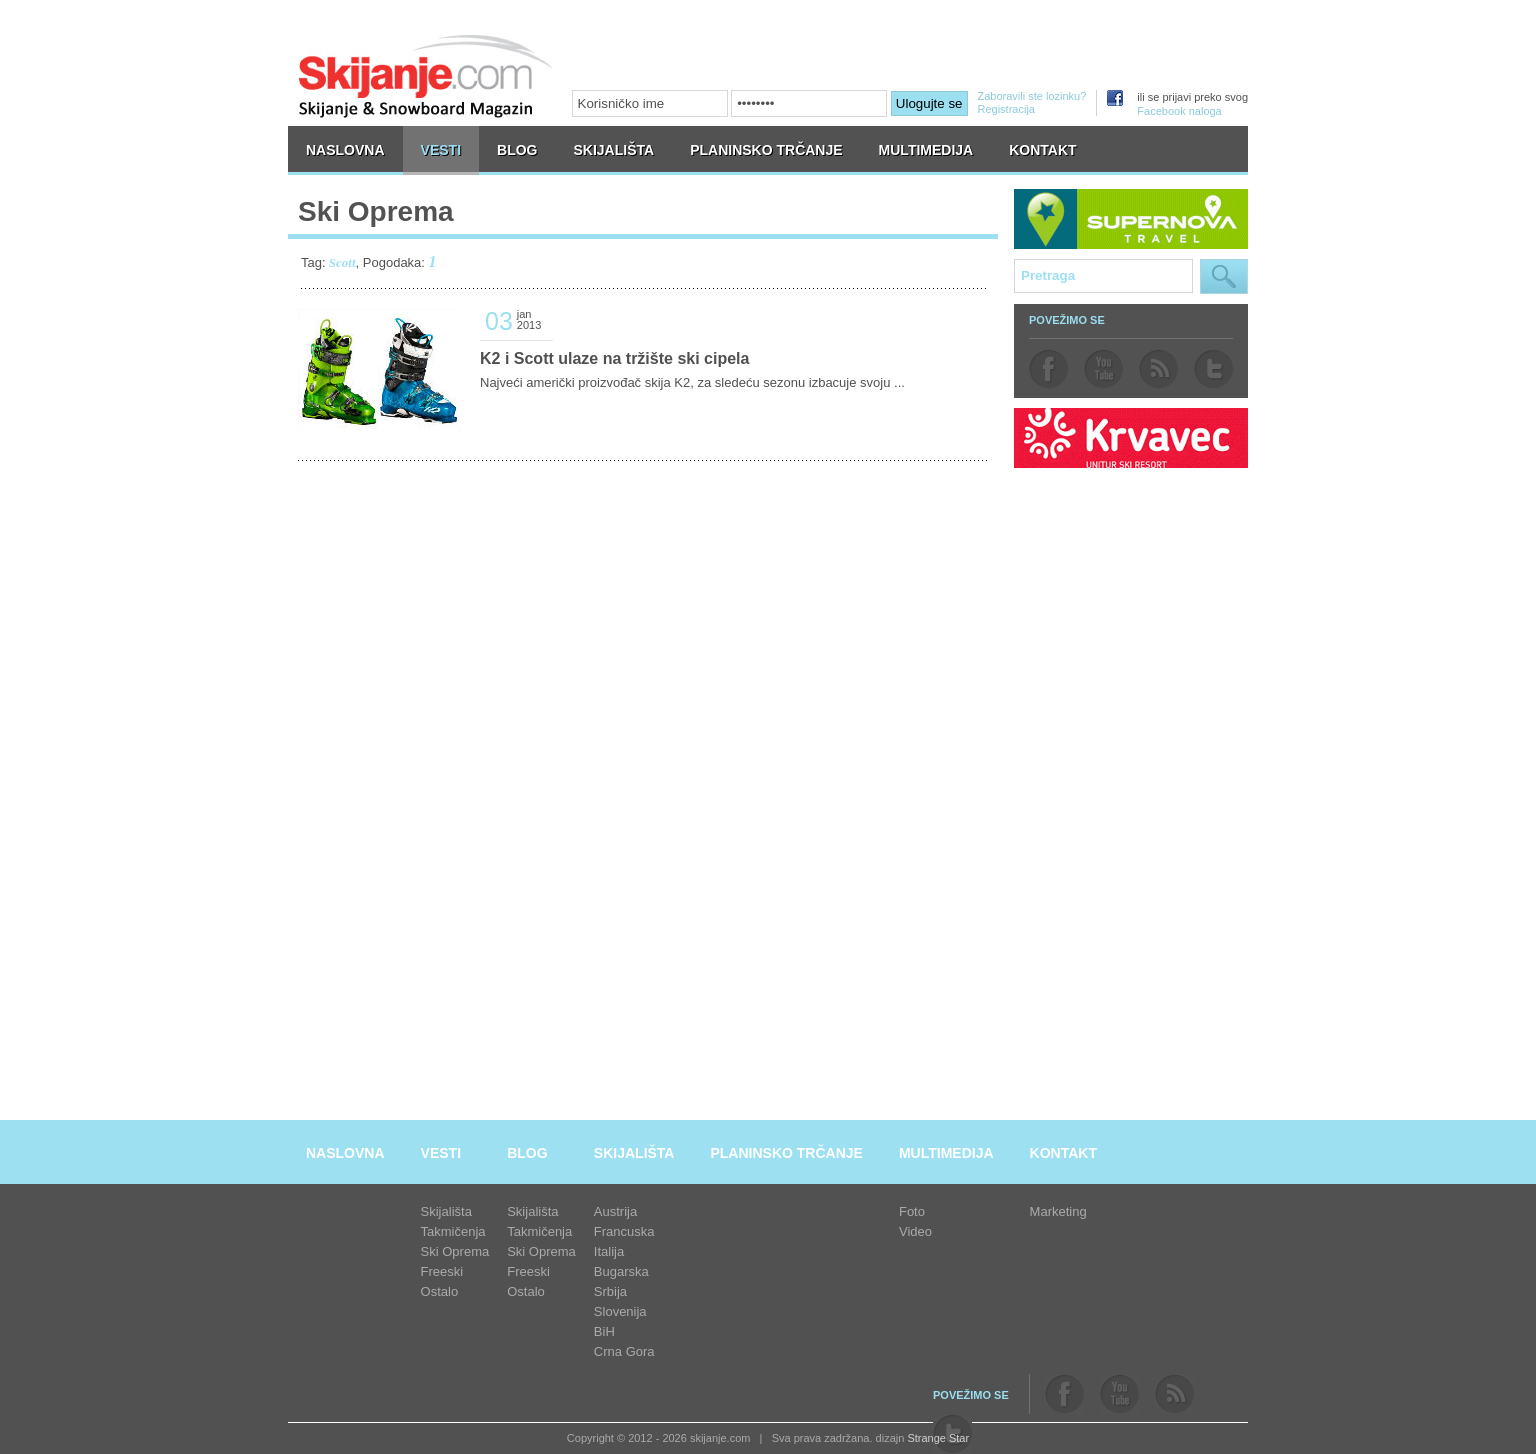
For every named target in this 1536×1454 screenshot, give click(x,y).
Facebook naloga (1179, 111)
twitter (1213, 369)
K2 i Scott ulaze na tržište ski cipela (614, 358)
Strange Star (938, 1438)
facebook (1048, 369)
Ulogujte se (929, 103)
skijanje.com (426, 75)
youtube (1103, 369)
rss (1158, 369)
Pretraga (1224, 276)
